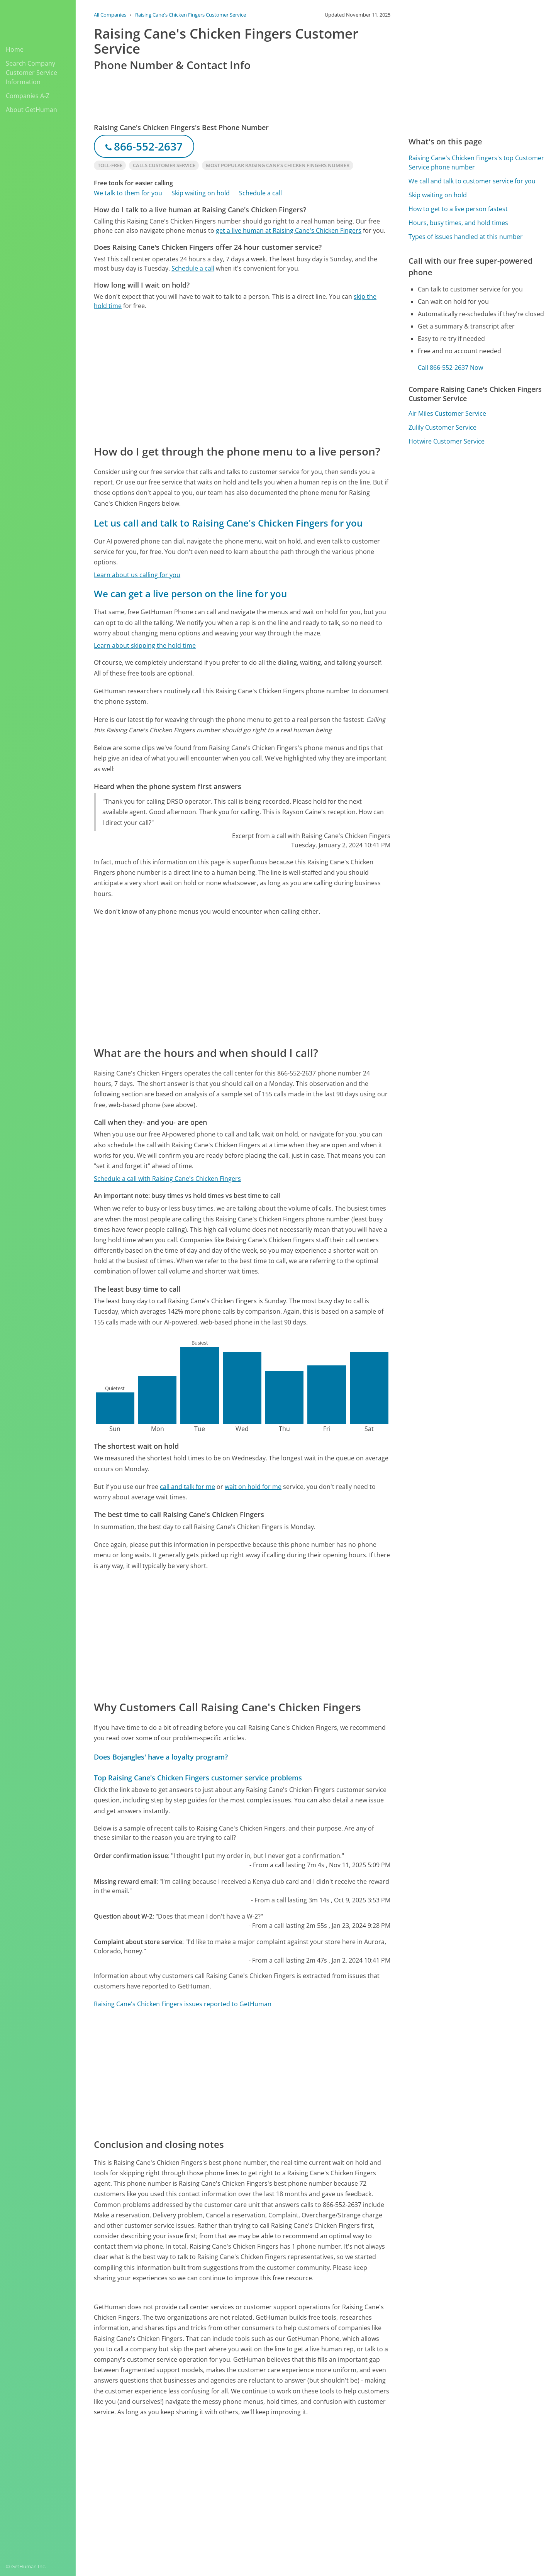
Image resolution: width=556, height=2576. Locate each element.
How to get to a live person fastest (458, 209)
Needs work (360, 2475)
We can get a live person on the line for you (190, 593)
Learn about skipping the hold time (145, 645)
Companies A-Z (27, 95)
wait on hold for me (253, 1486)
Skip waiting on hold (200, 193)
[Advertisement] (242, 377)
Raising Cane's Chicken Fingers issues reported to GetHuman (182, 2004)
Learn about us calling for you (137, 575)
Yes (331, 2475)
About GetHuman (31, 109)
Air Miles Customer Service (447, 413)
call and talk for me (187, 1486)
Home (15, 49)
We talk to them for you (128, 193)
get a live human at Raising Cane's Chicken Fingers (288, 230)
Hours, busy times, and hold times (458, 222)
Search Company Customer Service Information (31, 72)
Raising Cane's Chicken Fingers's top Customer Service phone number (476, 162)
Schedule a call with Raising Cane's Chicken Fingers (167, 1178)
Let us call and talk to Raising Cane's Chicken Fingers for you (228, 523)
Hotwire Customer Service (447, 441)
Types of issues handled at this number (466, 236)
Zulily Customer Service (442, 427)
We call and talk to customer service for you (472, 181)
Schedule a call (260, 193)
